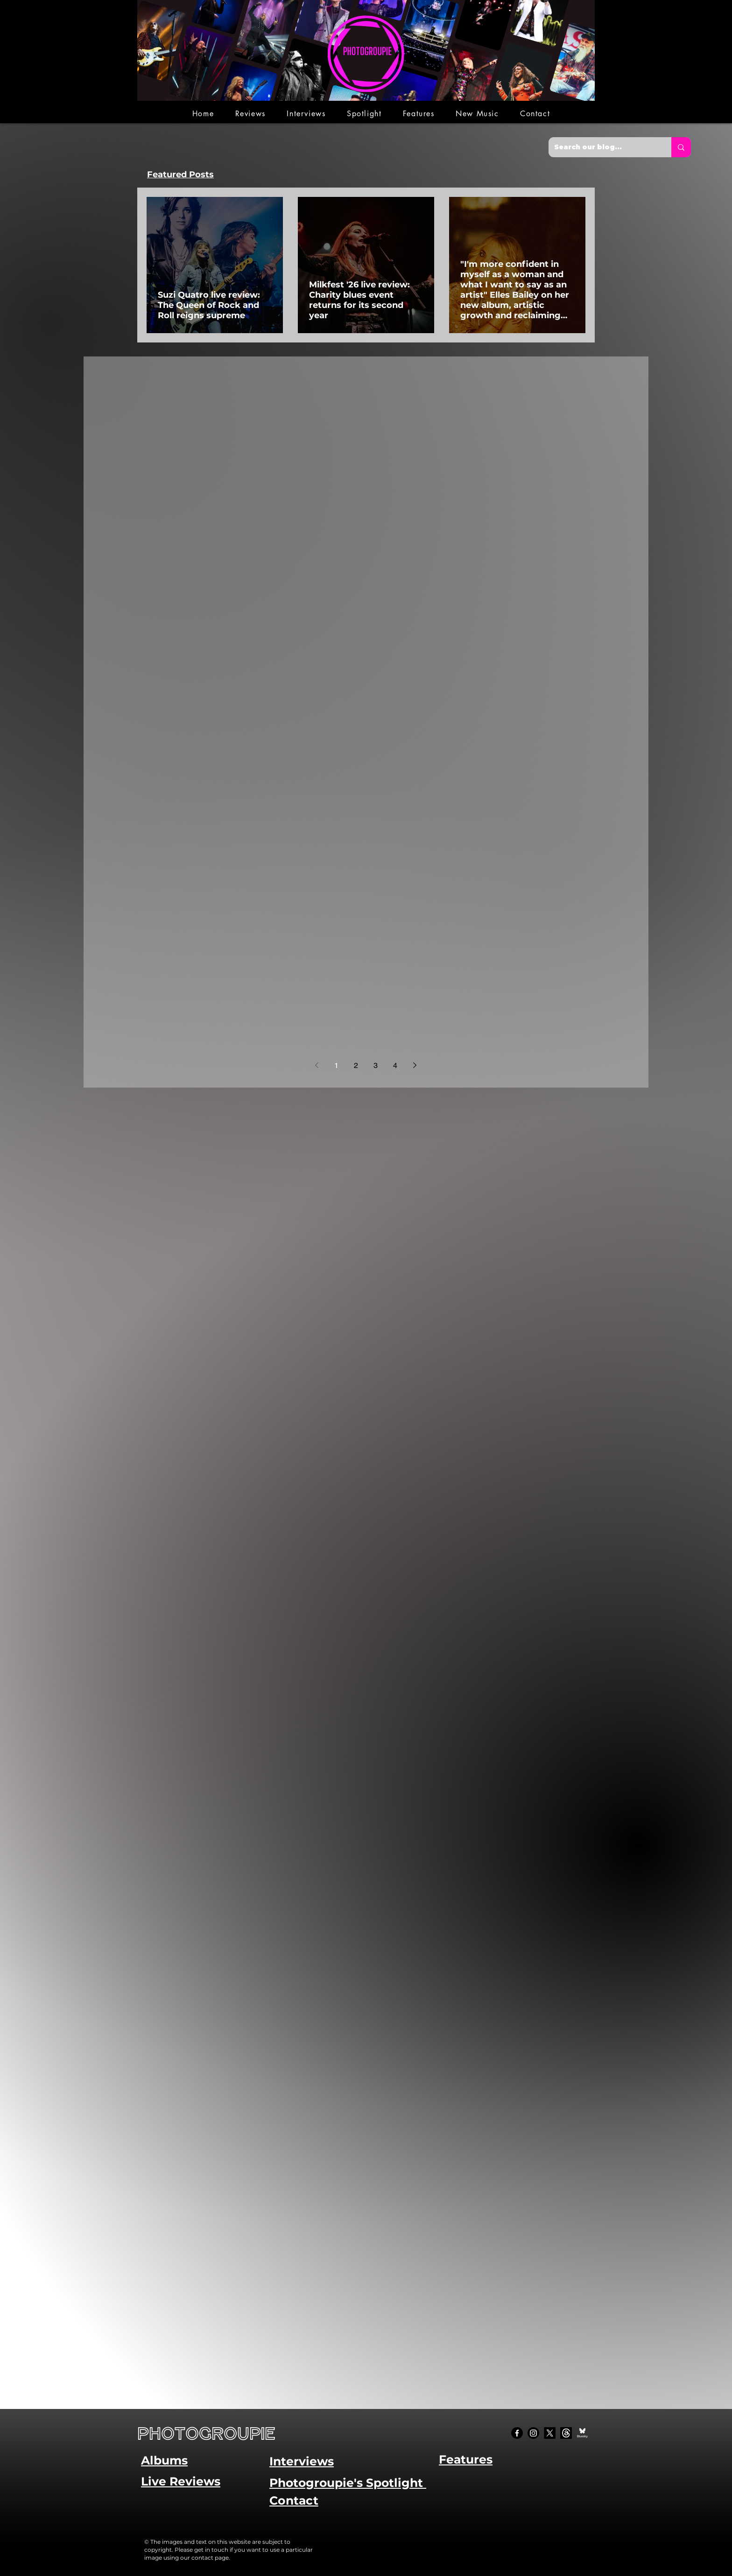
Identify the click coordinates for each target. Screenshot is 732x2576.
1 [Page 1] (336, 1065)
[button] (250, 113)
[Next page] (415, 1065)
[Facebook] (517, 2433)
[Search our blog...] (603, 147)
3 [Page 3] (375, 1065)
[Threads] (566, 2433)
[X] (550, 2433)
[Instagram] (533, 2433)
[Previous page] (317, 1065)
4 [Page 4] (395, 1065)
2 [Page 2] (356, 1065)
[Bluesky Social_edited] (582, 2433)
